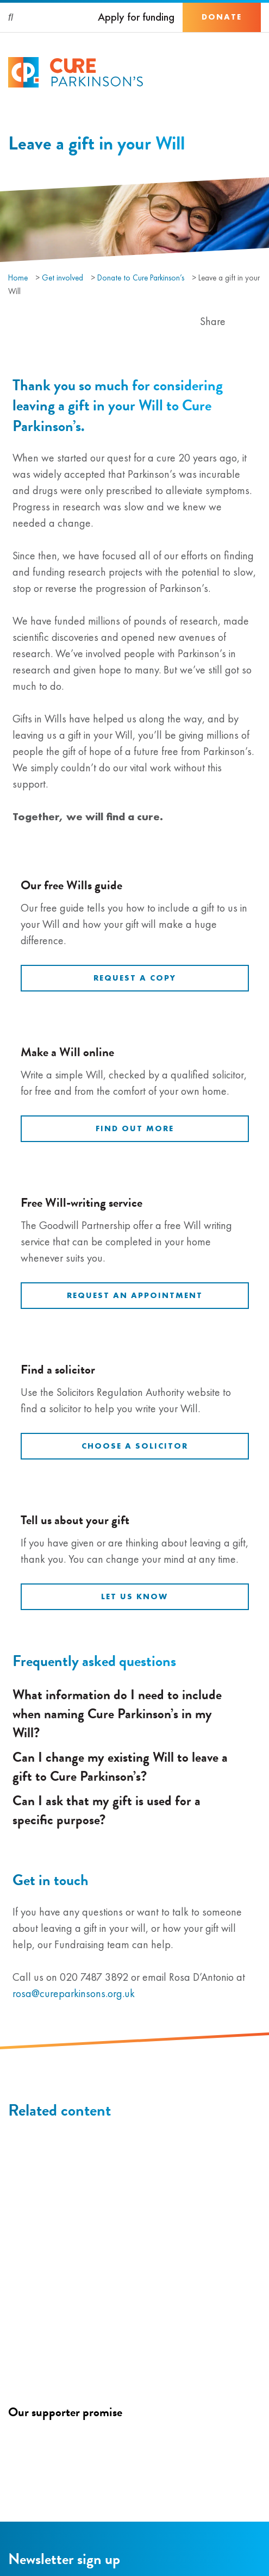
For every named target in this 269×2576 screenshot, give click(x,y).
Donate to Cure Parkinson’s (140, 277)
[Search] (11, 17)
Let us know (134, 1596)
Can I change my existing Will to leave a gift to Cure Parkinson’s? (132, 1767)
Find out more (135, 1128)
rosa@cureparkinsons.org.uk (73, 1993)
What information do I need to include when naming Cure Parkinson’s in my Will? (132, 1713)
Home (18, 277)
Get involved (62, 277)
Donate (222, 16)
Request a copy (134, 977)
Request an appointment (135, 1295)
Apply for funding (136, 17)
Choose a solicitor (135, 1445)
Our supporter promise (65, 2412)
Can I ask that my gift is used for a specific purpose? (132, 1810)
